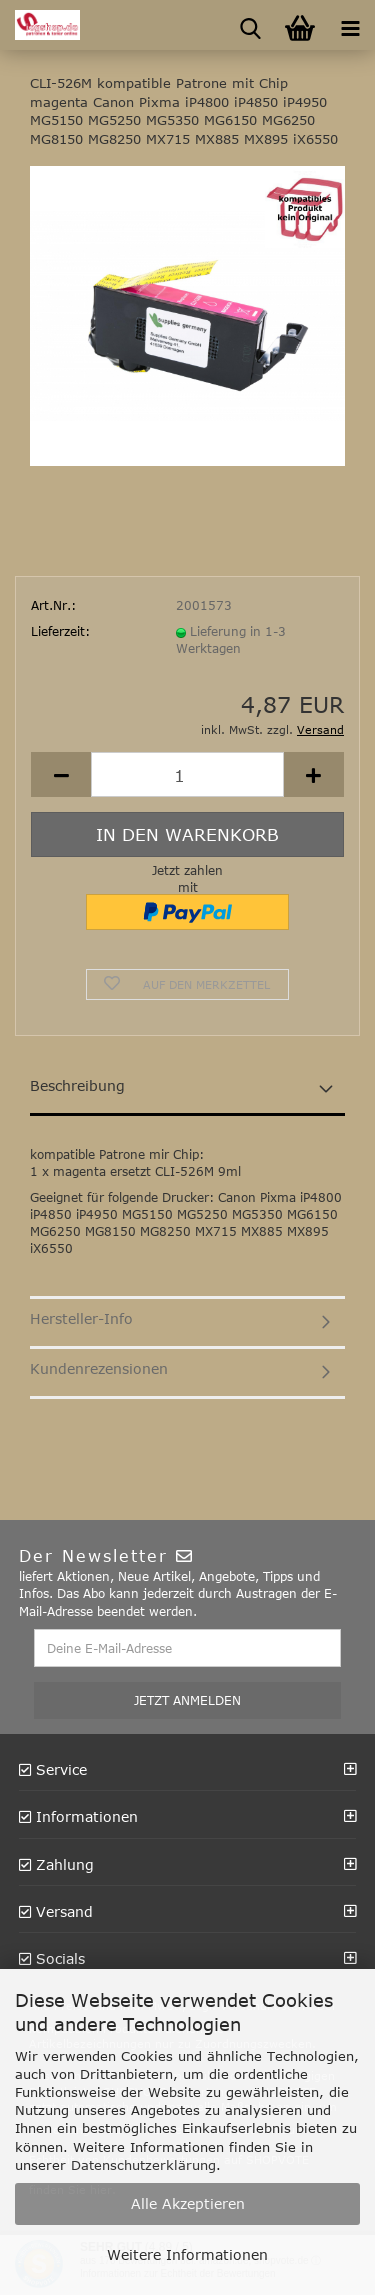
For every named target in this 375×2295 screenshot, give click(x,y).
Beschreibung (77, 1085)
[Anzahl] (187, 774)
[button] (61, 774)
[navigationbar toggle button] (350, 25)
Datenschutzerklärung (143, 2165)
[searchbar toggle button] (250, 25)
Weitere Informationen (187, 2254)
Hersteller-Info (81, 1318)
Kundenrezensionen (99, 1368)
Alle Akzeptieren (188, 2203)
